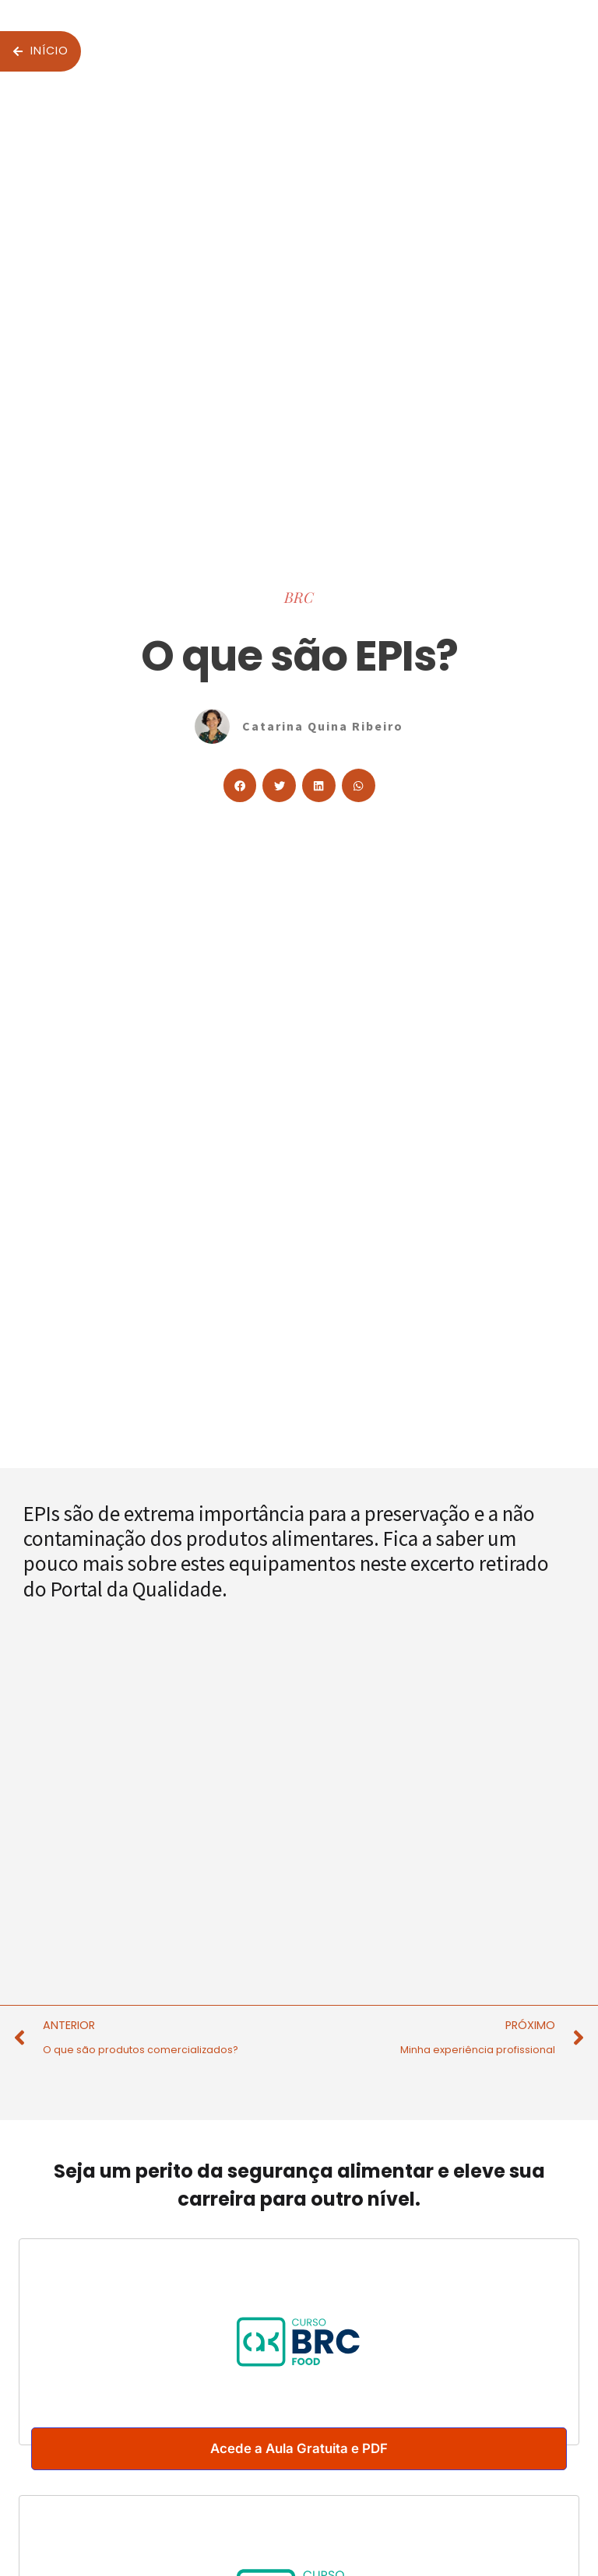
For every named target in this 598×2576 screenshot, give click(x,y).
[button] (240, 785)
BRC (299, 597)
